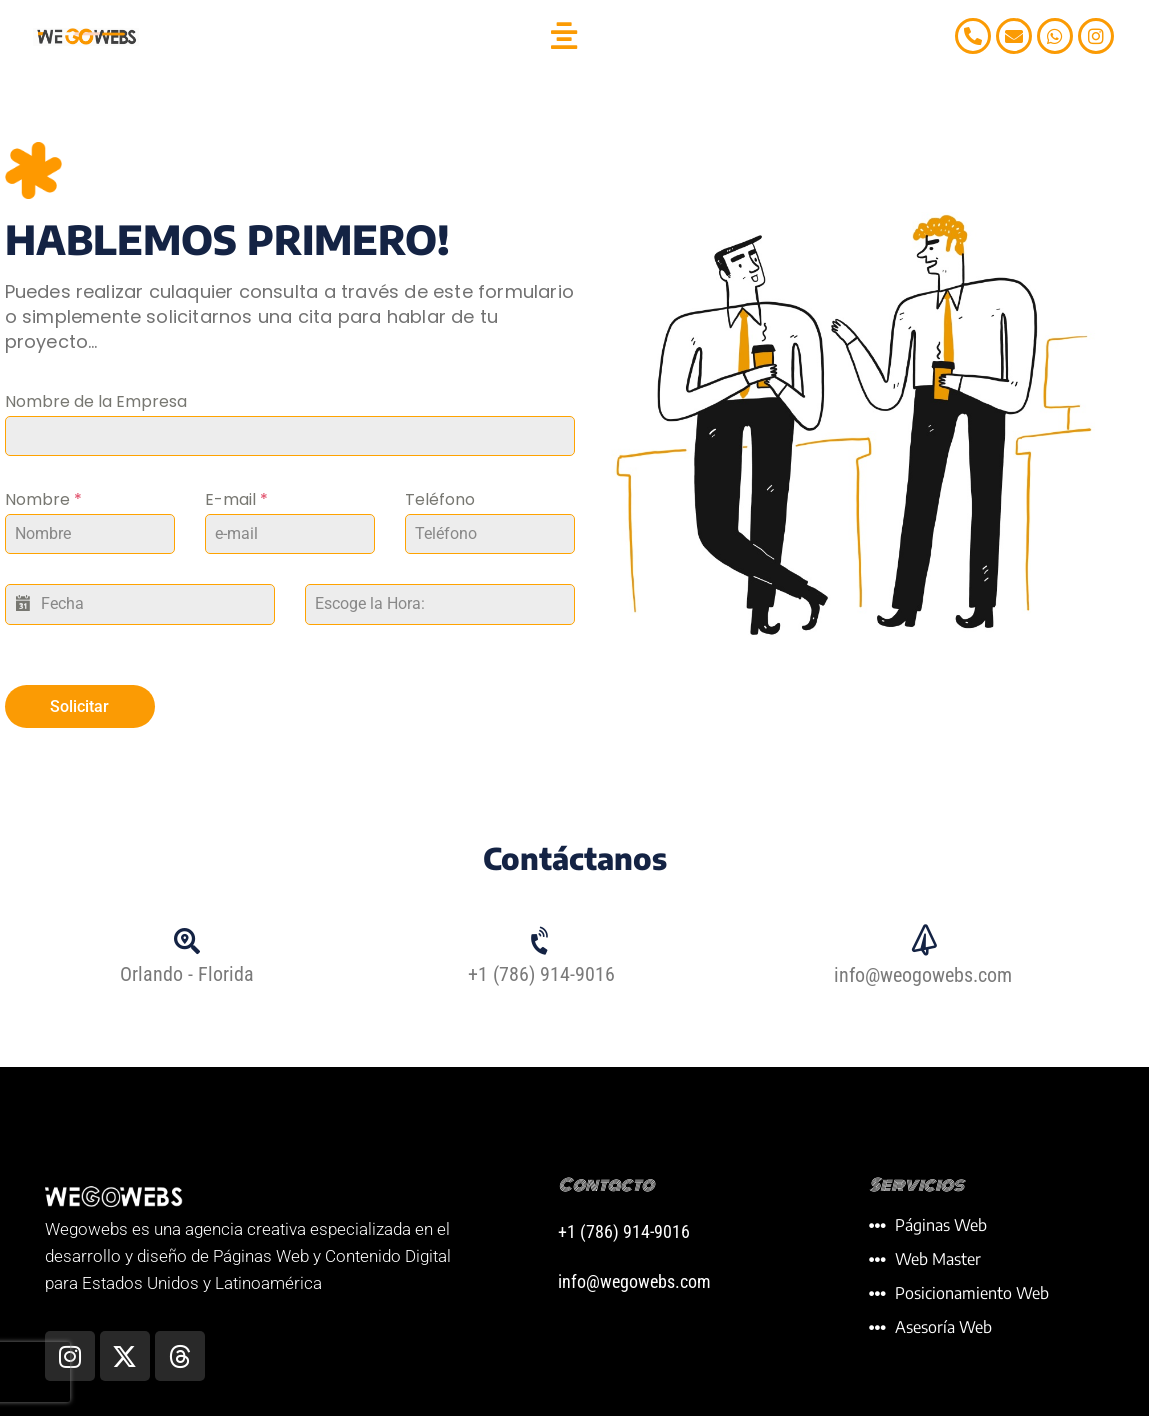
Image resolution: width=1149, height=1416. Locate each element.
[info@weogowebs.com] (922, 936)
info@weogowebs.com (923, 970)
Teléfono (440, 499)
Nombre (43, 499)
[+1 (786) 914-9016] (541, 936)
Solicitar (79, 706)
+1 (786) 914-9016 (541, 970)
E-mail (236, 499)
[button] (565, 36)
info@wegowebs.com (634, 1276)
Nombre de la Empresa (96, 401)
